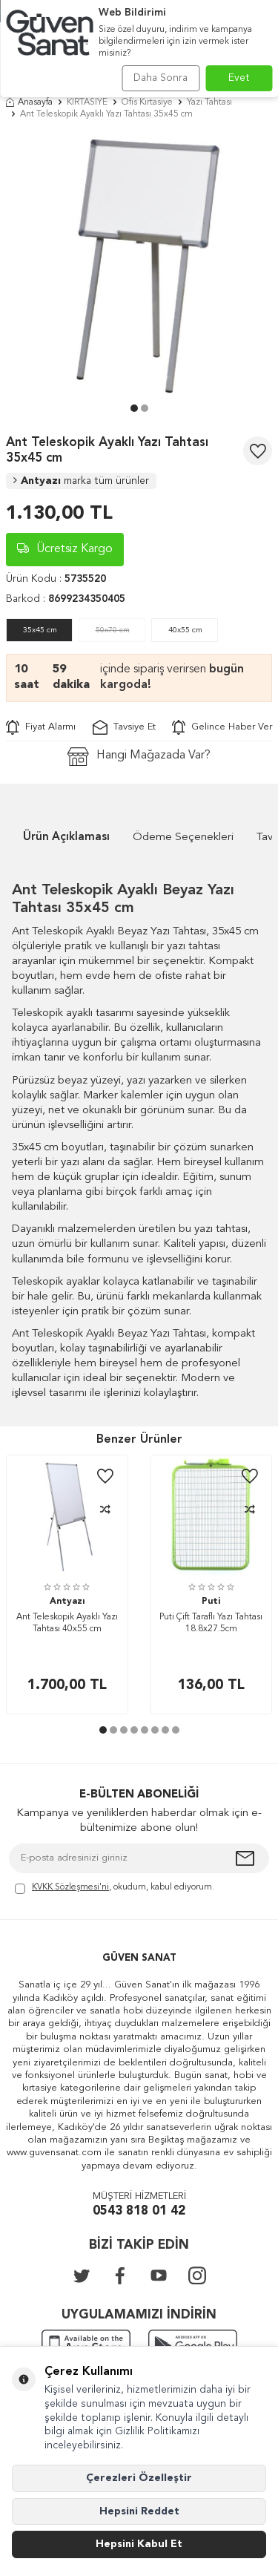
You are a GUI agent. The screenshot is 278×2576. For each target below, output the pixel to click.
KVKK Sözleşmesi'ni (70, 1887)
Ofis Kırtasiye (147, 102)
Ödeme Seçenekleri (183, 837)
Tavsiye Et (124, 727)
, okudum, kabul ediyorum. (114, 1888)
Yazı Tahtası (209, 102)
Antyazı (81, 481)
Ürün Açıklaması (66, 837)
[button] (134, 408)
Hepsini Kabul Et (139, 2544)
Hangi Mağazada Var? (139, 756)
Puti (211, 1601)
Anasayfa (29, 102)
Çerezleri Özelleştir (139, 2478)
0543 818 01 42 (139, 2211)
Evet (239, 78)
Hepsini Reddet (139, 2511)
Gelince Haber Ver (222, 727)
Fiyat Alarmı (41, 727)
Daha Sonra (160, 78)
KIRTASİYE (87, 102)
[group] (139, 265)
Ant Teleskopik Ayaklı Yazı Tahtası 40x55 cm (67, 1623)
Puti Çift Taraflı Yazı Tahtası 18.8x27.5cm (210, 1623)
